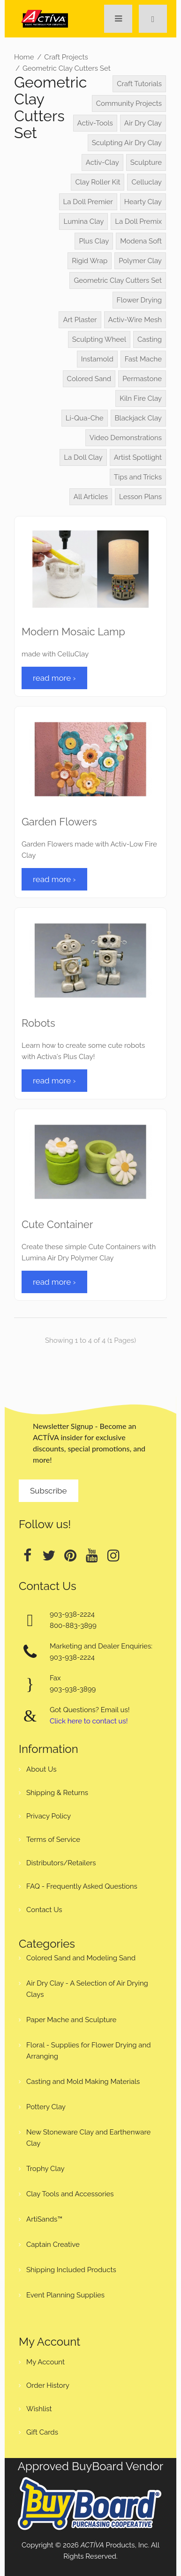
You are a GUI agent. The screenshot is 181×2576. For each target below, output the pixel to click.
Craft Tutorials (139, 84)
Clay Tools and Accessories (70, 2194)
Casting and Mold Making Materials (83, 2081)
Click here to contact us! (89, 1721)
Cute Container (57, 1224)
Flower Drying (139, 300)
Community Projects (129, 103)
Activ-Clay (102, 162)
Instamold (97, 359)
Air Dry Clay (143, 123)
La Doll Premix (138, 221)
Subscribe (48, 1490)
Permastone (142, 379)
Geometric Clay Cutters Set (67, 68)
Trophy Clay (45, 2168)
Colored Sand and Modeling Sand (81, 1958)
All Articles (91, 497)
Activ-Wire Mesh (135, 320)
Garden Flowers (59, 822)
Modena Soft (141, 241)
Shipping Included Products (71, 2270)
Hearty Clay (143, 202)
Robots (38, 1023)
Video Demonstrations (126, 438)
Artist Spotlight (138, 457)
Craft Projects (66, 57)
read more (54, 678)
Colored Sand (89, 379)
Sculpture (146, 162)
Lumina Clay (83, 221)
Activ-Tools (95, 123)
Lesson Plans (140, 497)
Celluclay (146, 182)
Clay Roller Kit (97, 182)
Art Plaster (80, 320)
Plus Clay (94, 241)
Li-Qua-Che (85, 418)
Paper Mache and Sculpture (71, 2020)
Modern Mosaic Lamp (73, 632)
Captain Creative (53, 2244)
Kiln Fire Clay (141, 398)
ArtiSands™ (44, 2219)
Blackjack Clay (138, 418)
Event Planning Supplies (65, 2295)
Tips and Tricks (138, 477)
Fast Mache (143, 359)
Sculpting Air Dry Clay (127, 143)
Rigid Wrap (89, 261)
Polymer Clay (140, 261)
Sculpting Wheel (99, 339)
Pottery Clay (46, 2107)
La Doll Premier (88, 202)
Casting (149, 339)
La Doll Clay (83, 457)
